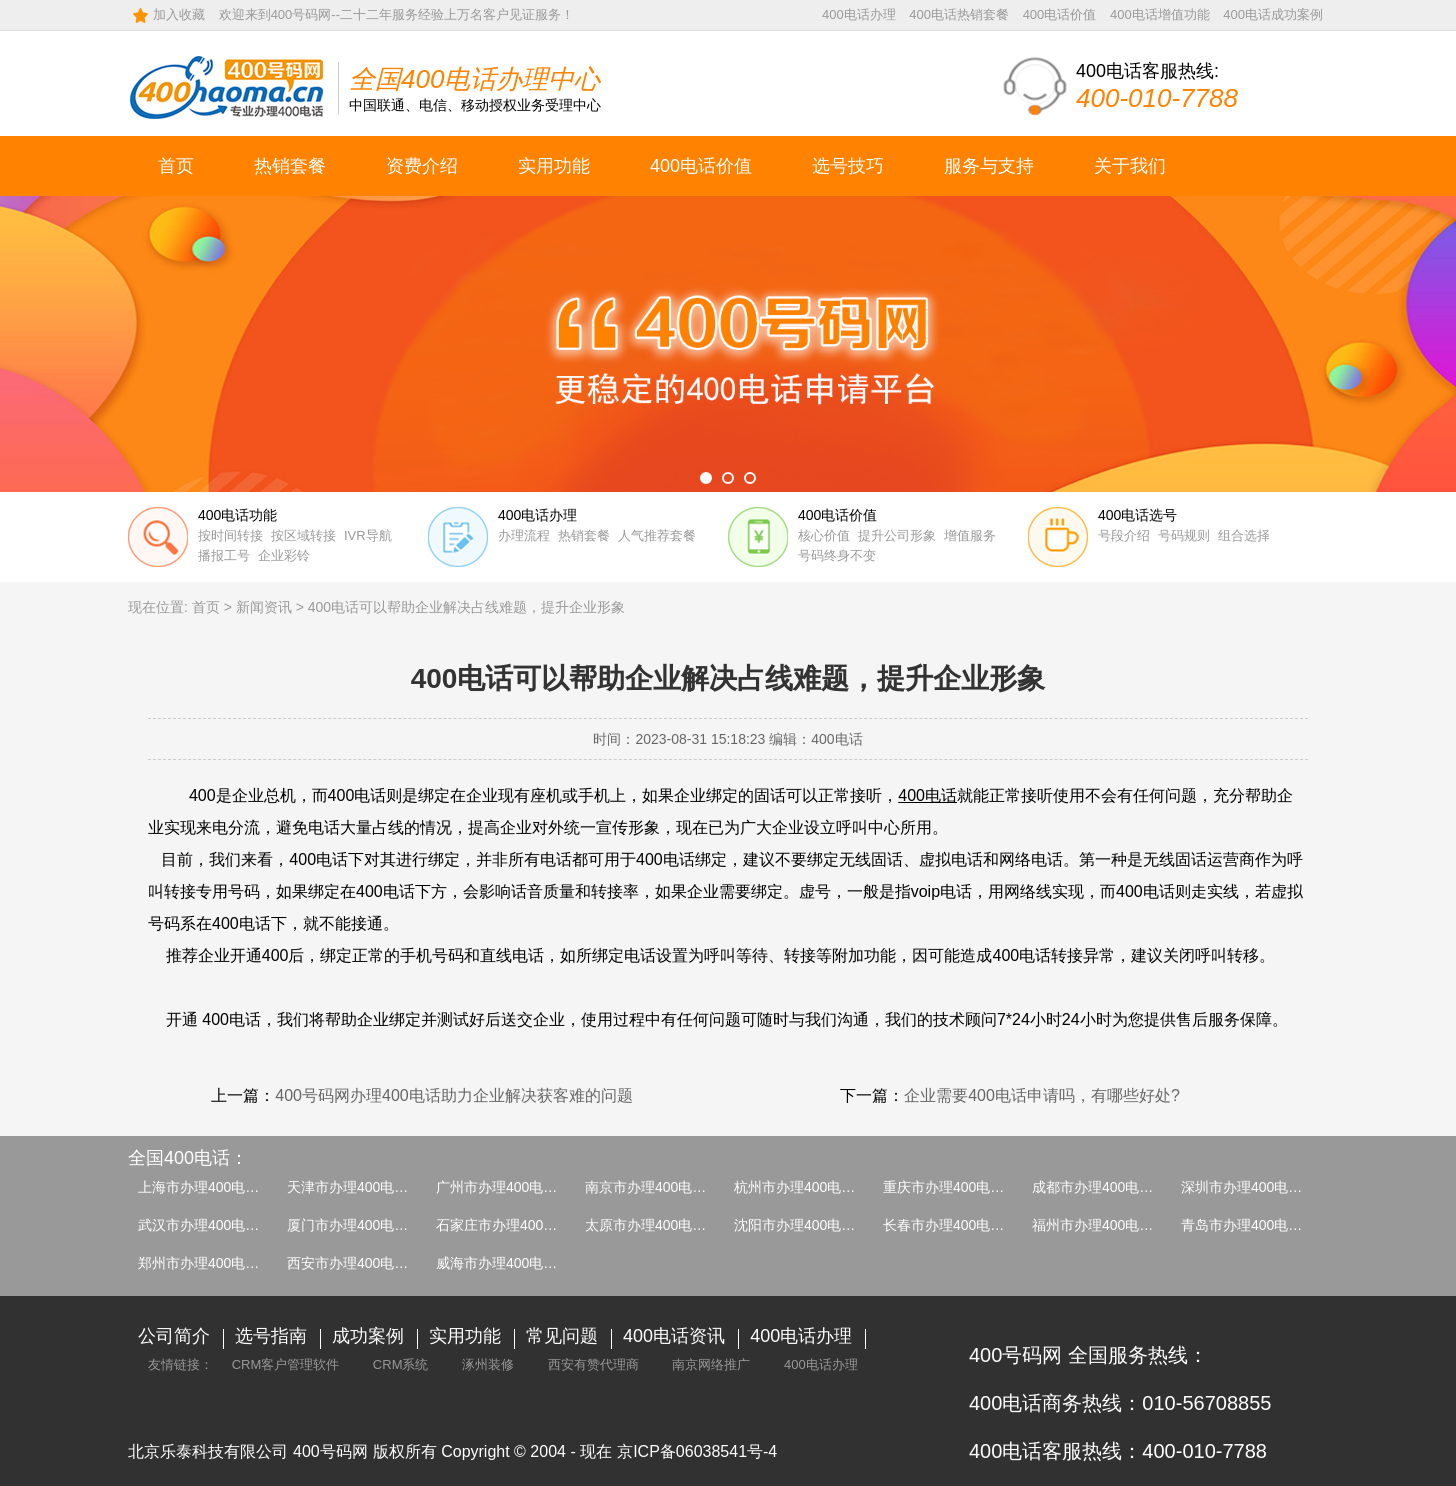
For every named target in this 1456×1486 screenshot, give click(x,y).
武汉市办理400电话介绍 (212, 1225)
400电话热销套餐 (959, 14)
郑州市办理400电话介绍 (212, 1263)
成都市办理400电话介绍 (1106, 1187)
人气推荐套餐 (657, 535)
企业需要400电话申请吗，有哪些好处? (1042, 1095)
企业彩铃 (284, 555)
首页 (176, 166)
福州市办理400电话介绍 (1106, 1225)
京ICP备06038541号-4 (697, 1451)
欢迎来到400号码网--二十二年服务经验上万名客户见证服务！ (396, 14)
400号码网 (330, 1451)
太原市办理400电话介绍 (659, 1225)
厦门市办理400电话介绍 (361, 1225)
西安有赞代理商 (593, 1364)
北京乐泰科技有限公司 (208, 1451)
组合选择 (1244, 535)
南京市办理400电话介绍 (659, 1187)
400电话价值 (1060, 14)
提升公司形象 (897, 535)
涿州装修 (488, 1364)
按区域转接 (303, 535)
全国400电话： (188, 1158)
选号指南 (271, 1336)
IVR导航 (368, 535)
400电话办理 (859, 14)
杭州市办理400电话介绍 (808, 1187)
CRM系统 (401, 1364)
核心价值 (824, 535)
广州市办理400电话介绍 (510, 1187)
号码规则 (1184, 535)
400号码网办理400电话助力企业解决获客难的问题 (453, 1095)
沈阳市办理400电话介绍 (808, 1225)
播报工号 (224, 555)
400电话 (927, 795)
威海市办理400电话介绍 (510, 1263)
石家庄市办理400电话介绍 (517, 1225)
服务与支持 (989, 166)
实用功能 (554, 166)
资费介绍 (422, 166)
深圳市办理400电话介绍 (1255, 1187)
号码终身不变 (837, 555)
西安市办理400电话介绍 (361, 1263)
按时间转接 (230, 535)
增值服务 (970, 535)
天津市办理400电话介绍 (361, 1187)
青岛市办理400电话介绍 (1255, 1225)
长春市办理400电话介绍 (957, 1225)
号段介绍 (1124, 535)
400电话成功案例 (1273, 14)
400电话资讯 (674, 1336)
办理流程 (524, 535)
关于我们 (1130, 166)
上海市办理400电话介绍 (212, 1187)
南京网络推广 (711, 1364)
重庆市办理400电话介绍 (957, 1187)
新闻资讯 (264, 607)
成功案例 (368, 1336)
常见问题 (562, 1336)
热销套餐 (290, 166)
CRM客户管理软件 (286, 1364)
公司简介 (174, 1336)
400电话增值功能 (1160, 14)
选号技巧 (848, 166)
